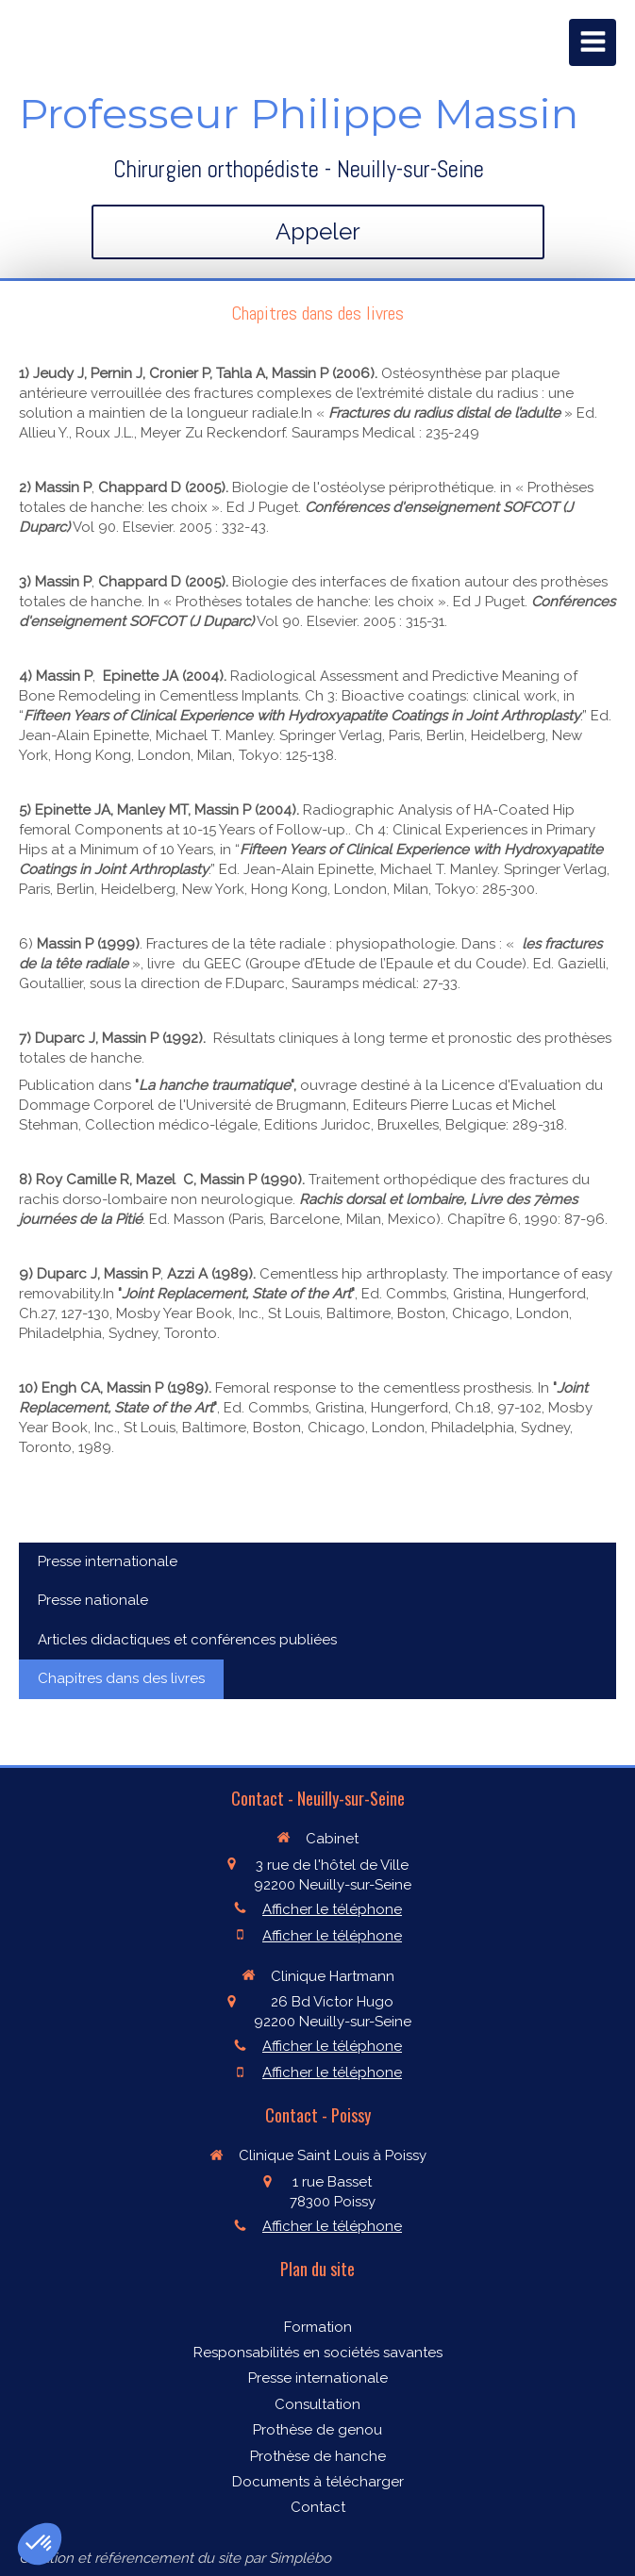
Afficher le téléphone (332, 1909)
